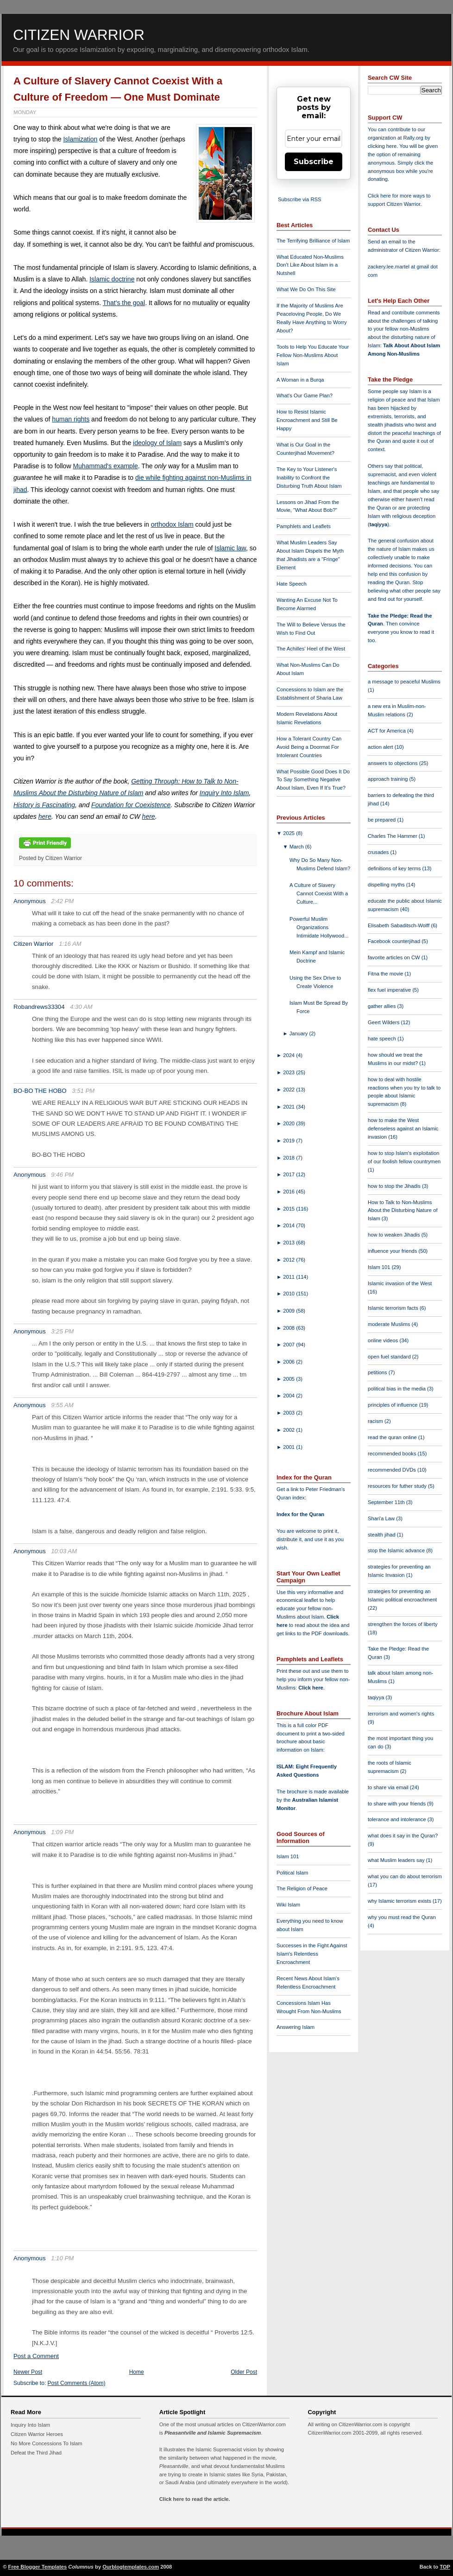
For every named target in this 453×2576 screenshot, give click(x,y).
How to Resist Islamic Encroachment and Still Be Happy (307, 420)
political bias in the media (397, 1388)
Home (136, 2372)
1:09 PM (62, 1832)
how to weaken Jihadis (395, 1234)
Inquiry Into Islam (224, 793)
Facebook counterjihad (395, 941)
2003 (289, 1413)
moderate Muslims (390, 1324)
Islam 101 (288, 1856)
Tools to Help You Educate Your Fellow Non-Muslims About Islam (313, 355)
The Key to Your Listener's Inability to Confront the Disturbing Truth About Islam (309, 477)
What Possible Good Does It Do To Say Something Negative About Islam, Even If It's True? (313, 780)
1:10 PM (62, 2258)
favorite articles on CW (395, 957)
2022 (289, 1089)
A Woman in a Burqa (300, 380)
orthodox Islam (172, 524)
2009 (289, 1311)
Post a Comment (36, 2356)
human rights (70, 419)
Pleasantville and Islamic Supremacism (212, 2433)
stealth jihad (382, 1534)
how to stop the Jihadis (395, 1186)
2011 (289, 1277)
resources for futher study (398, 1486)
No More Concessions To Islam (46, 2443)
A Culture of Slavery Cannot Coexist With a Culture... (318, 893)
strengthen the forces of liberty (403, 1624)
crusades (379, 852)
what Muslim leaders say (397, 1860)
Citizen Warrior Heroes (37, 2434)
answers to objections (393, 763)
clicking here (382, 146)
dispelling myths (387, 884)
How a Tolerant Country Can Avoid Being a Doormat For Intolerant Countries (309, 747)
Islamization (80, 139)
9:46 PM (62, 1174)
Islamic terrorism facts (394, 1308)
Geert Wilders (384, 1022)
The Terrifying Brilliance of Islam (313, 240)
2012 (289, 1259)
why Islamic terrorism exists (400, 1901)
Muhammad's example (105, 466)
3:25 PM (62, 1331)
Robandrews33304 (38, 1006)
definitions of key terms (395, 868)
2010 (289, 1293)
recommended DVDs (392, 1470)
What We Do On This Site (306, 289)
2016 (289, 1191)
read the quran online (393, 1437)
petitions (378, 1372)
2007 (289, 1344)
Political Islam (292, 1872)
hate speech (382, 1038)
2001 (289, 1447)
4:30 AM (81, 1006)
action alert (381, 747)
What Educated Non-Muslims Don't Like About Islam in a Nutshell (310, 265)
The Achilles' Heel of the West (311, 648)
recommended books (393, 1453)
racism (376, 1421)
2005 (289, 1379)
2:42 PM (62, 901)
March (297, 846)
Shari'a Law (382, 1518)
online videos (383, 1340)
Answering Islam (296, 2027)
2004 (289, 1395)
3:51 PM (83, 1090)
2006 (289, 1362)
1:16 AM (70, 943)
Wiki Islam (288, 1904)
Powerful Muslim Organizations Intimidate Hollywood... (319, 927)
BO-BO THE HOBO (40, 1090)
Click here (310, 1687)
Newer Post (27, 2372)
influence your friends (393, 1251)
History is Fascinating (44, 805)
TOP (445, 2567)
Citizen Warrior (79, 34)
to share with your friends (397, 1803)
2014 (289, 1225)
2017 (289, 1174)
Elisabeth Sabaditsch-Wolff (399, 925)
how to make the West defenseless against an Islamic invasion (403, 1128)
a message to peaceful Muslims (404, 681)
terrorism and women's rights (401, 1713)
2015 (289, 1208)
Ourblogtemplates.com (130, 2567)
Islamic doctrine (111, 279)
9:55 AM (62, 1405)
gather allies (382, 1006)
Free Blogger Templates (37, 2567)
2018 (289, 1157)
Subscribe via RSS (299, 199)
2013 (289, 1242)
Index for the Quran (300, 1514)
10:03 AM (64, 1551)
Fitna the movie (386, 973)
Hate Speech (292, 584)
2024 (289, 1055)
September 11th (387, 1502)
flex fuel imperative (390, 990)
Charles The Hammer (393, 836)
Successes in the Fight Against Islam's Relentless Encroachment (312, 1954)
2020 (289, 1123)
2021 (289, 1106)
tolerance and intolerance (398, 1819)
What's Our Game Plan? (305, 395)
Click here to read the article (194, 2499)
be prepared (382, 820)
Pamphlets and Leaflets (304, 526)
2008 (289, 1328)
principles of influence (393, 1405)
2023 (289, 1072)
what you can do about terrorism (405, 1876)
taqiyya (379, 524)
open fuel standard (390, 1356)
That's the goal (124, 302)
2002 (289, 1430)
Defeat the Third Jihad (36, 2452)
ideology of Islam (157, 442)
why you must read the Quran (402, 1917)
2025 (289, 833)
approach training (388, 779)
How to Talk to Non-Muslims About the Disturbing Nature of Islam (403, 1210)
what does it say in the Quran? (403, 1835)
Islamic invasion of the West (400, 1283)
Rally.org (413, 137)
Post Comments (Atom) (77, 2383)
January (299, 1033)
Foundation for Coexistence (130, 805)
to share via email (389, 1787)
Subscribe (313, 161)
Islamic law (230, 548)
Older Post (244, 2372)
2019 (289, 1140)
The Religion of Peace (302, 1888)
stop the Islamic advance (397, 1550)
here (44, 816)
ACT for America (387, 730)
